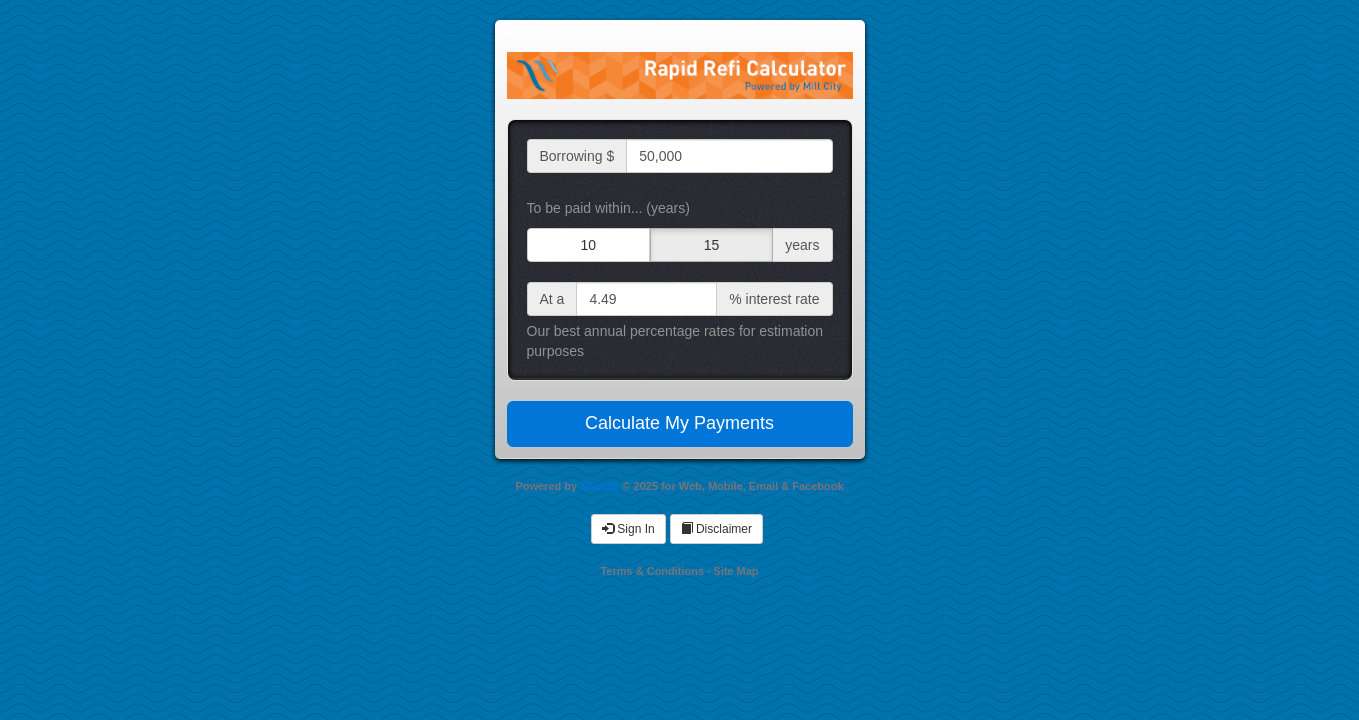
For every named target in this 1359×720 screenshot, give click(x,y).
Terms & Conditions (652, 571)
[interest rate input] (646, 299)
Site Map (735, 571)
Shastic (599, 486)
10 (588, 245)
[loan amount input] (729, 156)
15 (712, 245)
